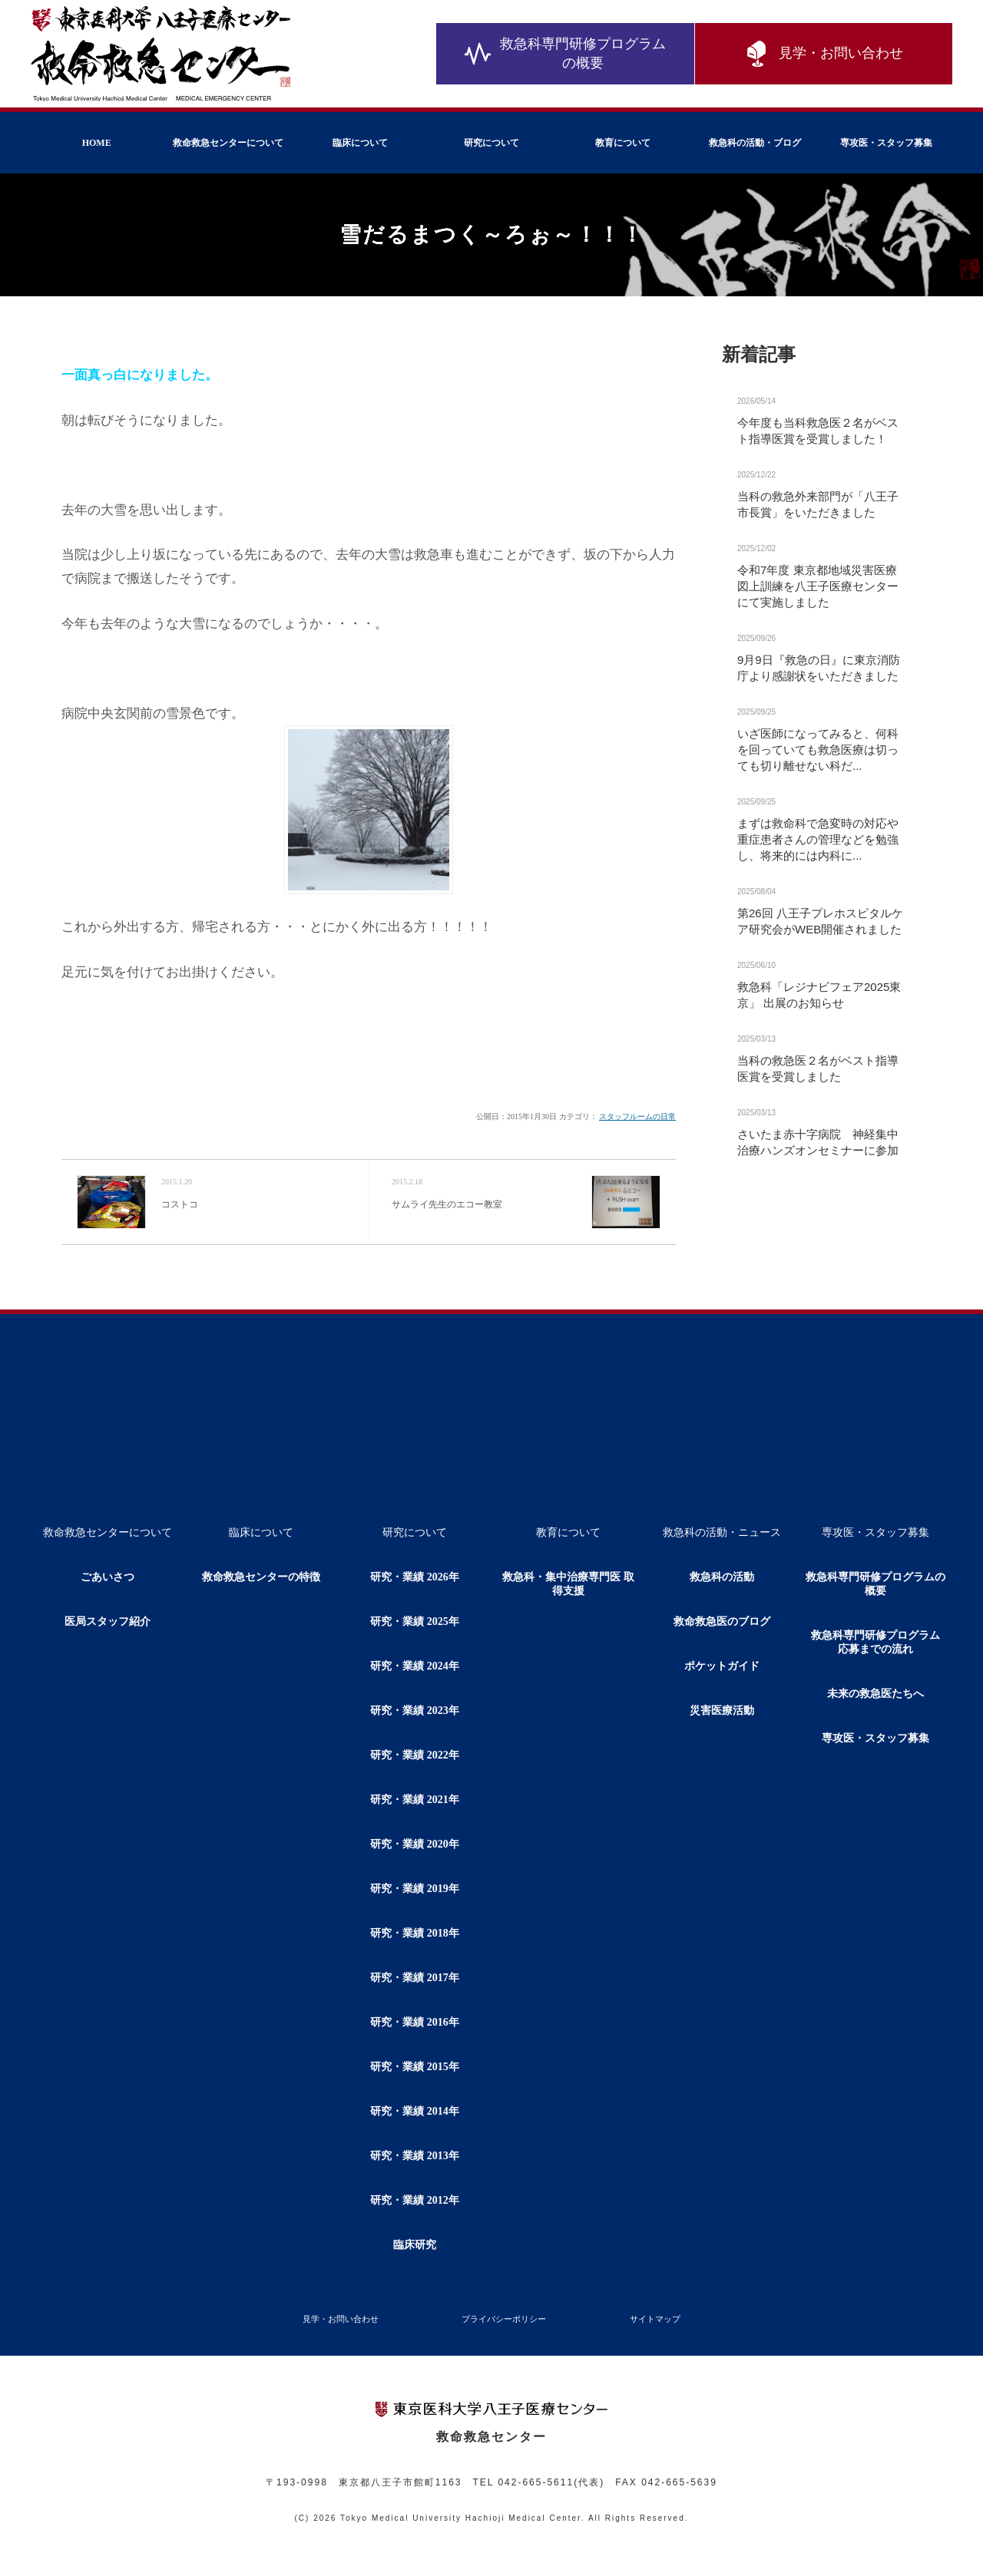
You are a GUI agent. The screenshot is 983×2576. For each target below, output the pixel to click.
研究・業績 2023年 (414, 1710)
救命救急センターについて (228, 142)
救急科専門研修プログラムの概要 (565, 53)
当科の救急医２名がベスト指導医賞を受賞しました (818, 1068)
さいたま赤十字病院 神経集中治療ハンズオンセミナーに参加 (818, 1142)
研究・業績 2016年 (414, 2022)
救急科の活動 (722, 1577)
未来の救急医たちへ (875, 1693)
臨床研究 (414, 2245)
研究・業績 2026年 (414, 1577)
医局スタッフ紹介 (108, 1621)
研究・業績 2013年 (414, 2156)
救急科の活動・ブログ (755, 142)
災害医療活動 (722, 1710)
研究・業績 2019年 (414, 1888)
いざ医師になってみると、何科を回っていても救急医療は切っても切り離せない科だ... (818, 749)
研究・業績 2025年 (414, 1621)
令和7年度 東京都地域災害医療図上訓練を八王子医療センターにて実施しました (818, 586)
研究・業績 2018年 (414, 1933)
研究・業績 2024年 (414, 1666)
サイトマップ (655, 2318)
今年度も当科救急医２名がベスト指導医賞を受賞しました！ (818, 430)
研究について (491, 142)
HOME (96, 142)
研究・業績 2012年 (414, 2200)
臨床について (360, 142)
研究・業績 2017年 (414, 1977)
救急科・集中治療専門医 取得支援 (568, 1584)
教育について (622, 142)
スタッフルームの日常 (637, 1116)
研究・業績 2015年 (414, 2066)
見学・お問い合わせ (823, 54)
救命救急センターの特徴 (261, 1577)
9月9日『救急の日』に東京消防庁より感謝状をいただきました (818, 667)
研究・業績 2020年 (414, 1844)
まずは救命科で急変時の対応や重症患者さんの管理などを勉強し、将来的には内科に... (818, 839)
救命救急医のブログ (722, 1621)
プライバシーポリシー (504, 2318)
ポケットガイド (722, 1666)
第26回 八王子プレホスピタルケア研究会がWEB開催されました (820, 921)
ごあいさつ (107, 1577)
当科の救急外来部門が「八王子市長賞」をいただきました (818, 504)
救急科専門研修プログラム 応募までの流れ (881, 1642)
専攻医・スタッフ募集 (886, 142)
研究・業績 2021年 (414, 1799)
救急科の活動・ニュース (722, 1532)
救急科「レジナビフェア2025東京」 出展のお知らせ (819, 994)
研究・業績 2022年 (414, 1755)
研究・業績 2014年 (414, 2111)
